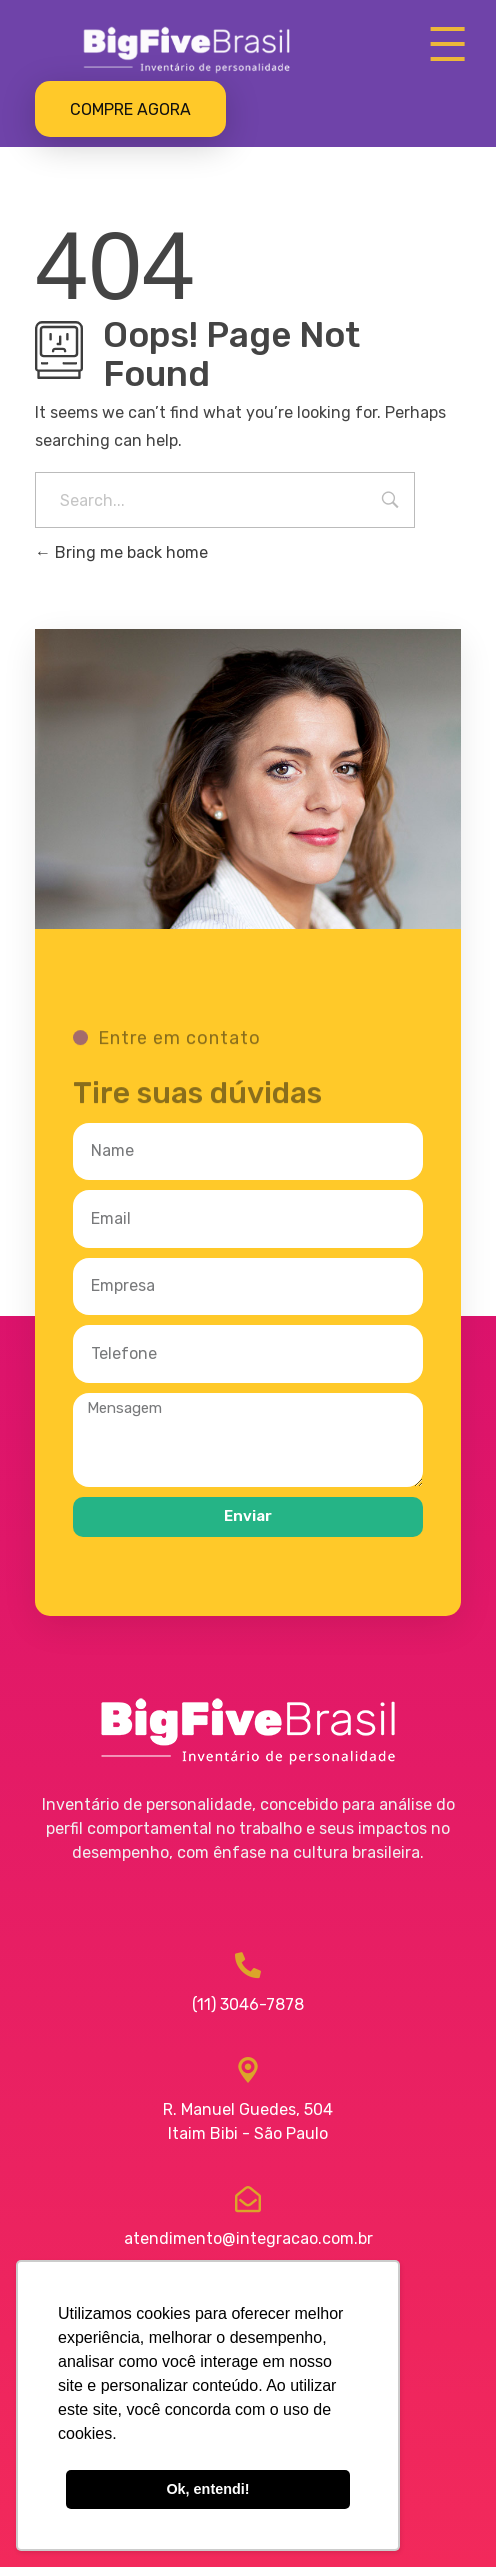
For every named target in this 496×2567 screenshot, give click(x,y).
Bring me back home (121, 552)
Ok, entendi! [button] (207, 2489)
